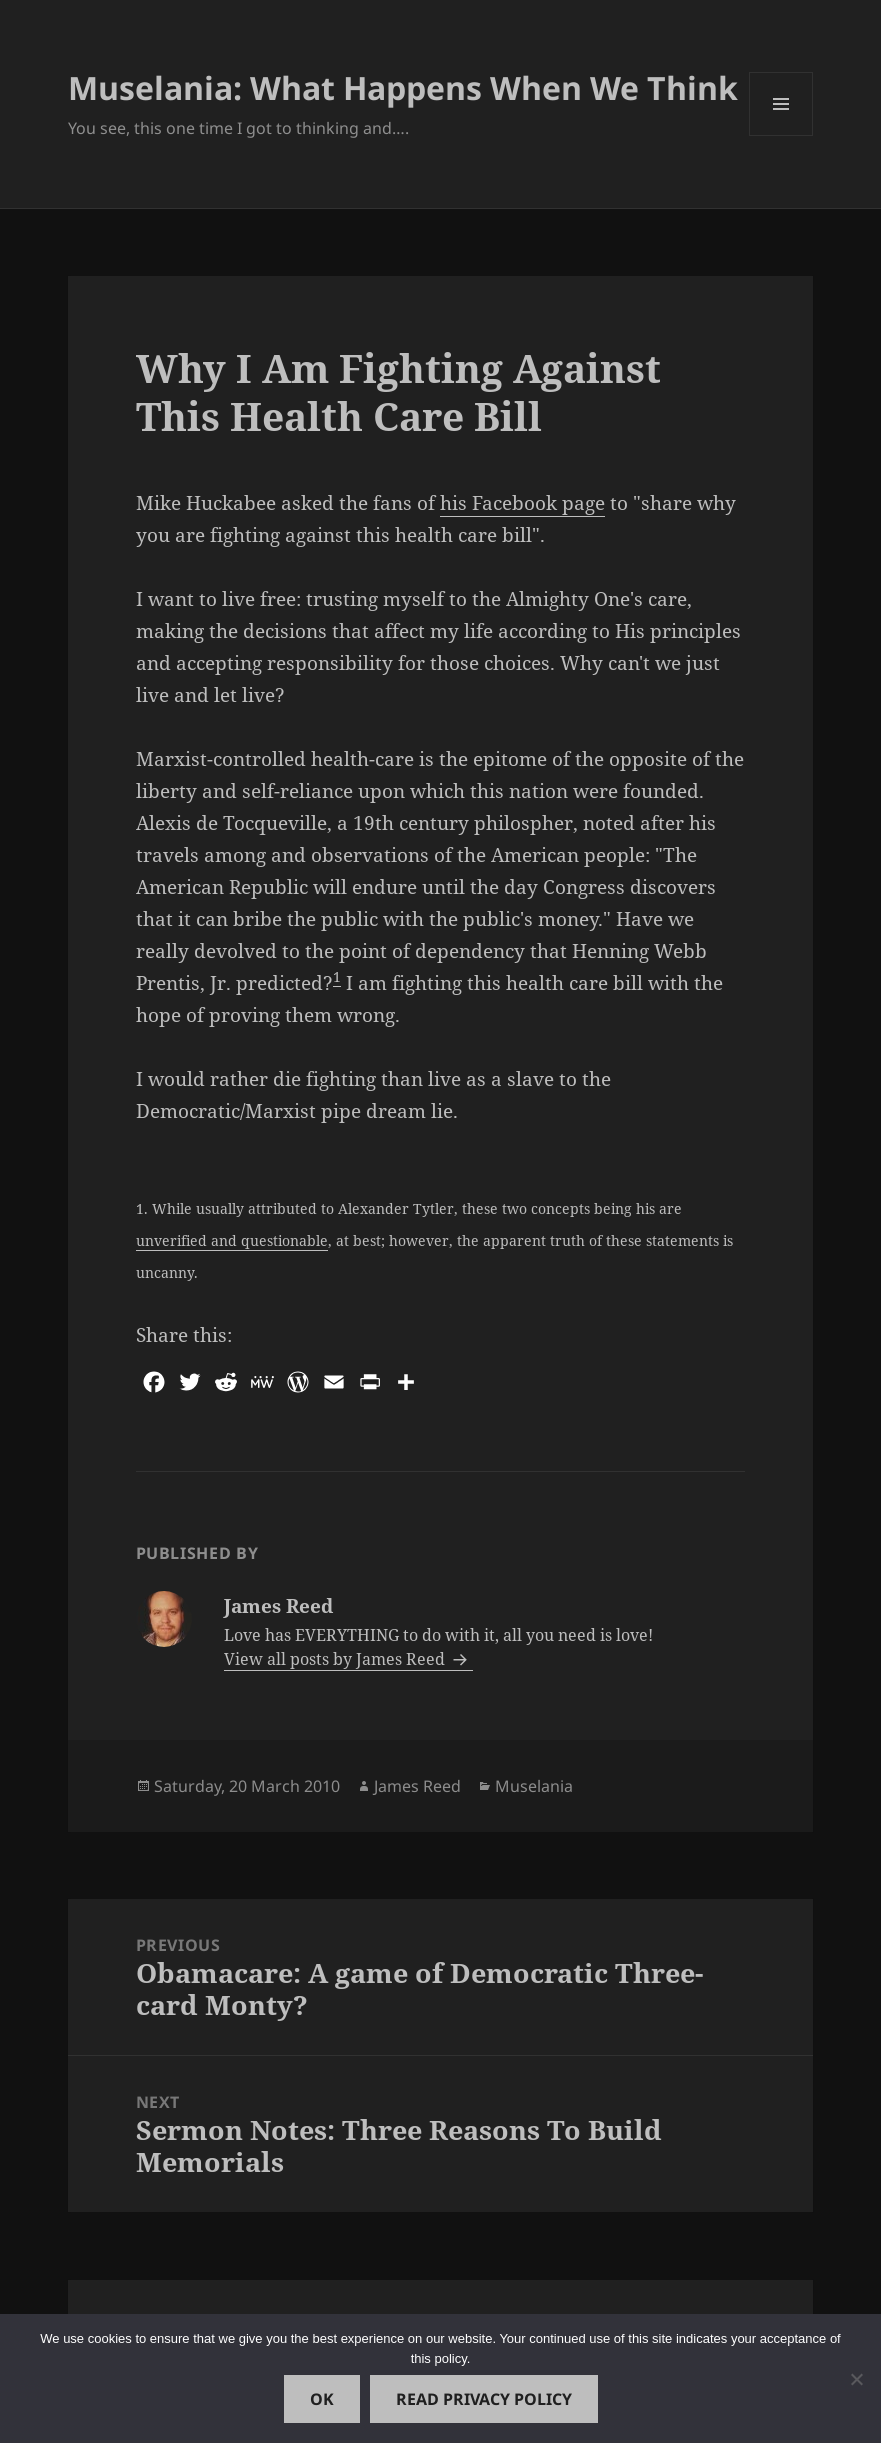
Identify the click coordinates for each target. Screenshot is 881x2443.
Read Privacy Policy (484, 2399)
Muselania (534, 1786)
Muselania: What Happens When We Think (403, 87)
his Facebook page (522, 503)
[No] (856, 2379)
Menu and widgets (781, 135)
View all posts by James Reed (336, 1659)
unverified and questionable (232, 1240)
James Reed (417, 1786)
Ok (322, 2399)
